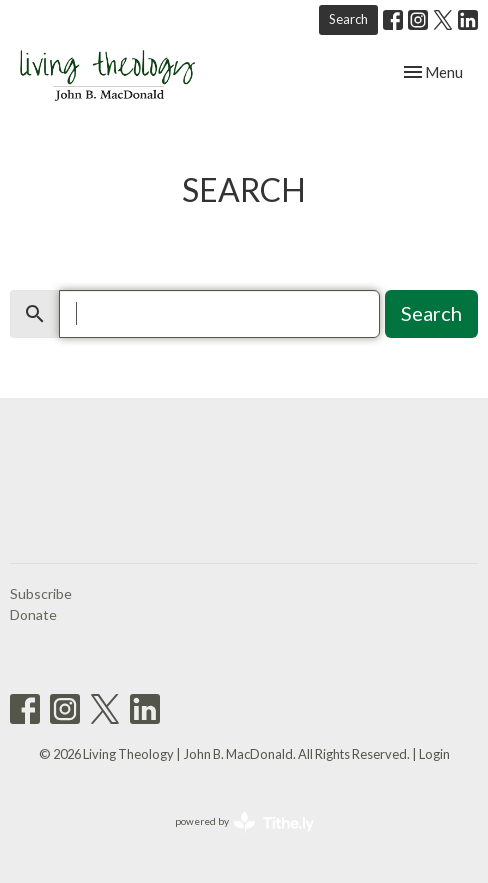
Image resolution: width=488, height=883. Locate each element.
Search (348, 19)
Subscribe (41, 593)
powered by (244, 822)
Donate (33, 614)
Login (434, 754)
